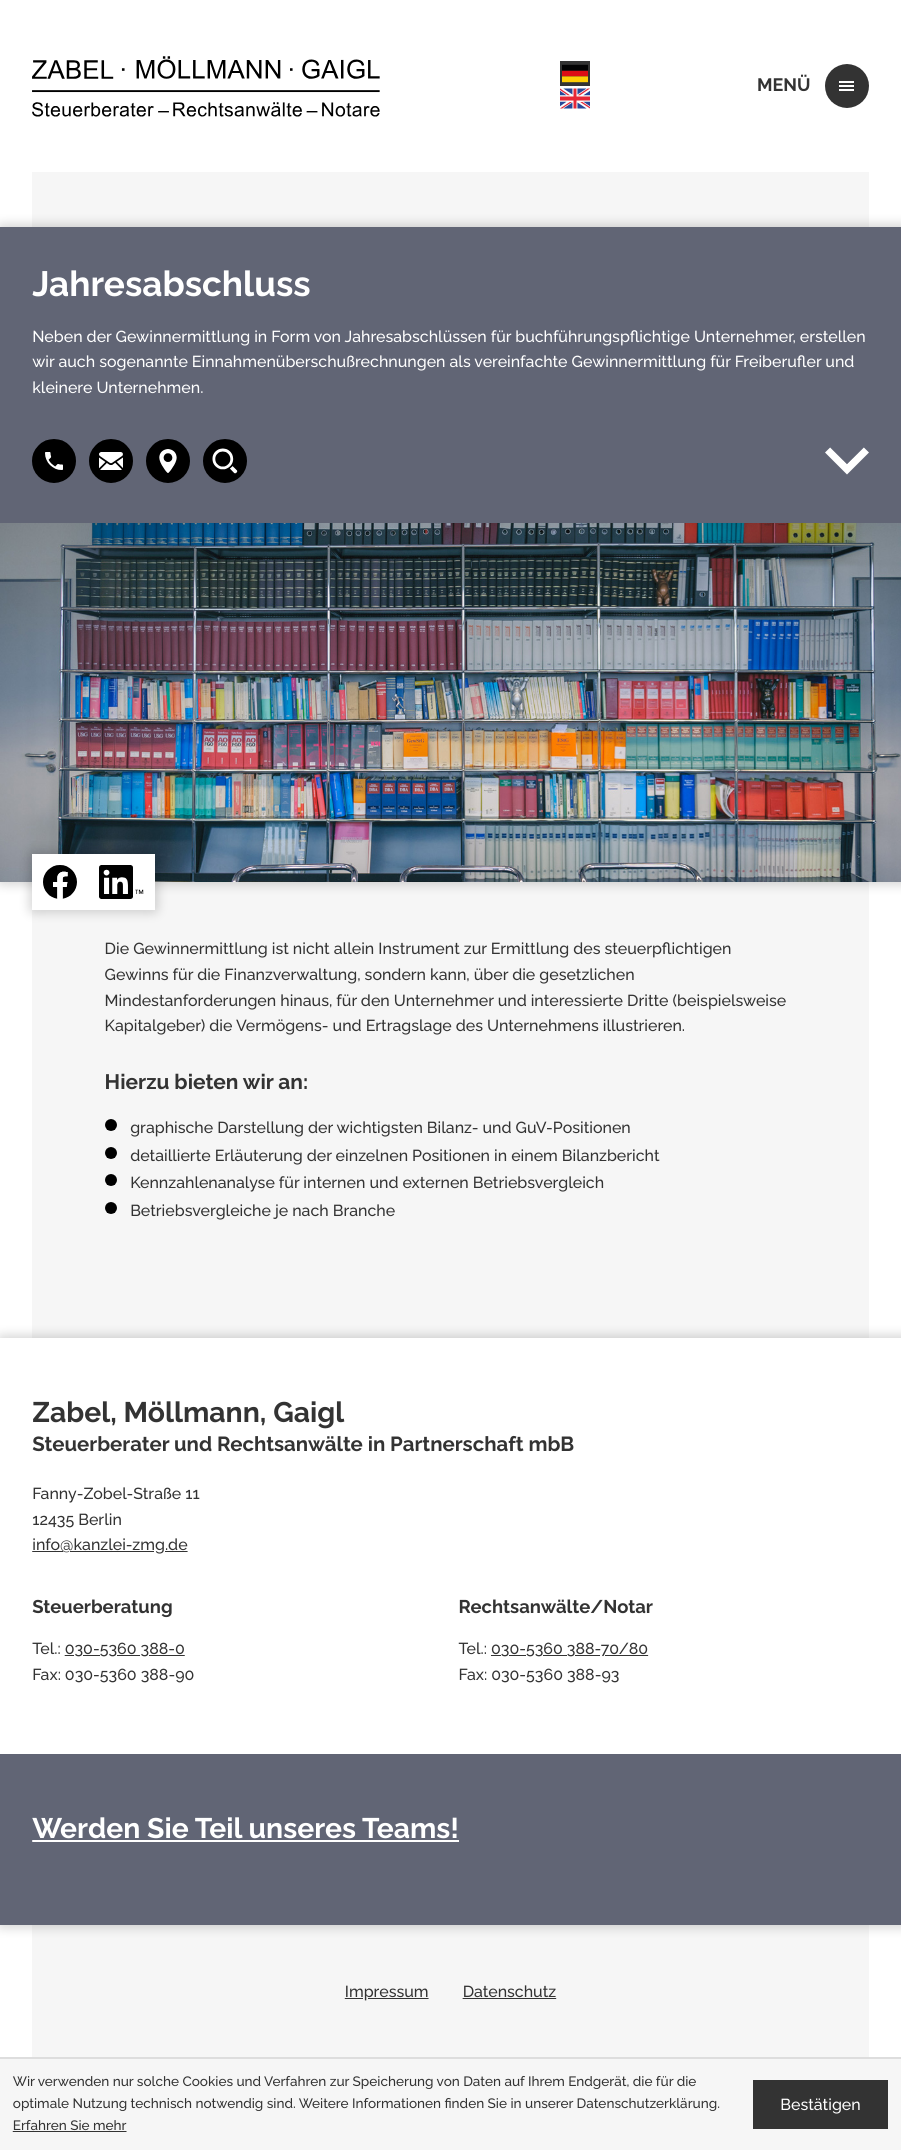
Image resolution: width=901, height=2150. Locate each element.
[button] (111, 461)
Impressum (387, 1991)
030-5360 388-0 (125, 1648)
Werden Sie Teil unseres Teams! (245, 1828)
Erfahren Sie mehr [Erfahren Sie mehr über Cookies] (70, 2126)
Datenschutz (510, 1991)
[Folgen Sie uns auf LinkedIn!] (121, 882)
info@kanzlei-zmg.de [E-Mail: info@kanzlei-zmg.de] (109, 1544)
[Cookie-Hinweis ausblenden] (820, 2104)
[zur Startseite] (206, 86)
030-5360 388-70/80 (569, 1648)
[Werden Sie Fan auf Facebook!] (60, 882)
